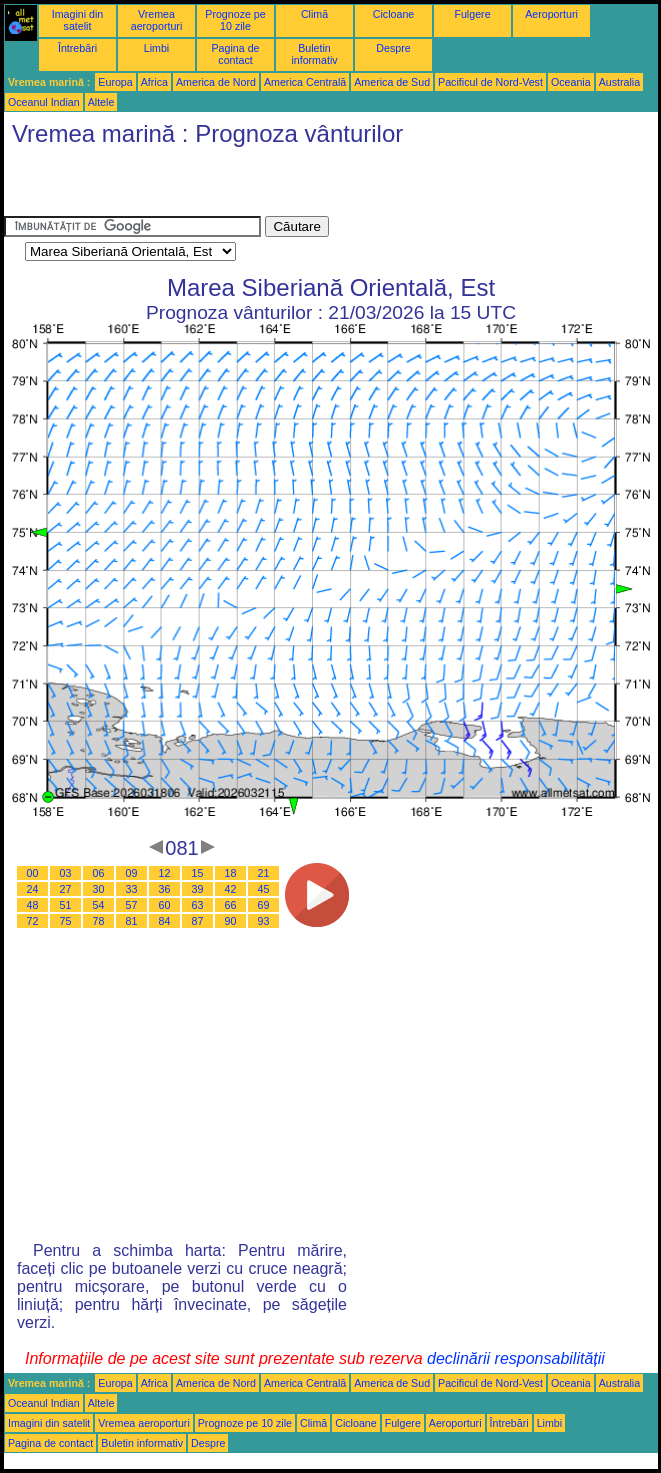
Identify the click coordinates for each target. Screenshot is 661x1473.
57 (132, 905)
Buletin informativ (314, 54)
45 (264, 889)
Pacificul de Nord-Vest (490, 82)
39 (198, 889)
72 (33, 921)
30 (99, 889)
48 (33, 905)
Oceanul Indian (44, 102)
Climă (314, 14)
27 (66, 889)
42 (231, 889)
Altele (101, 102)
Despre (393, 48)
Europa (115, 82)
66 (231, 905)
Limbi (156, 48)
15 (198, 873)
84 (165, 921)
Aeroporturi (551, 14)
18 (231, 873)
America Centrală (305, 82)
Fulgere (472, 14)
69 (264, 905)
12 (165, 873)
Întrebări (77, 48)
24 (33, 889)
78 (99, 921)
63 (198, 905)
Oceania (571, 82)
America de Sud (392, 82)
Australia (619, 82)
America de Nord (216, 82)
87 (198, 921)
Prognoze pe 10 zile (235, 20)
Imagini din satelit (78, 20)
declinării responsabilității (516, 1358)
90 (231, 921)
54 (99, 905)
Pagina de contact (236, 54)
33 (132, 889)
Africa (154, 82)
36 (165, 889)
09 (132, 873)
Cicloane (393, 14)
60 (165, 905)
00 (33, 873)
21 (264, 873)
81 (132, 921)
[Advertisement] (238, 186)
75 (66, 921)
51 (66, 905)
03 (66, 873)
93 (264, 921)
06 (99, 873)
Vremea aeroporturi (157, 20)
